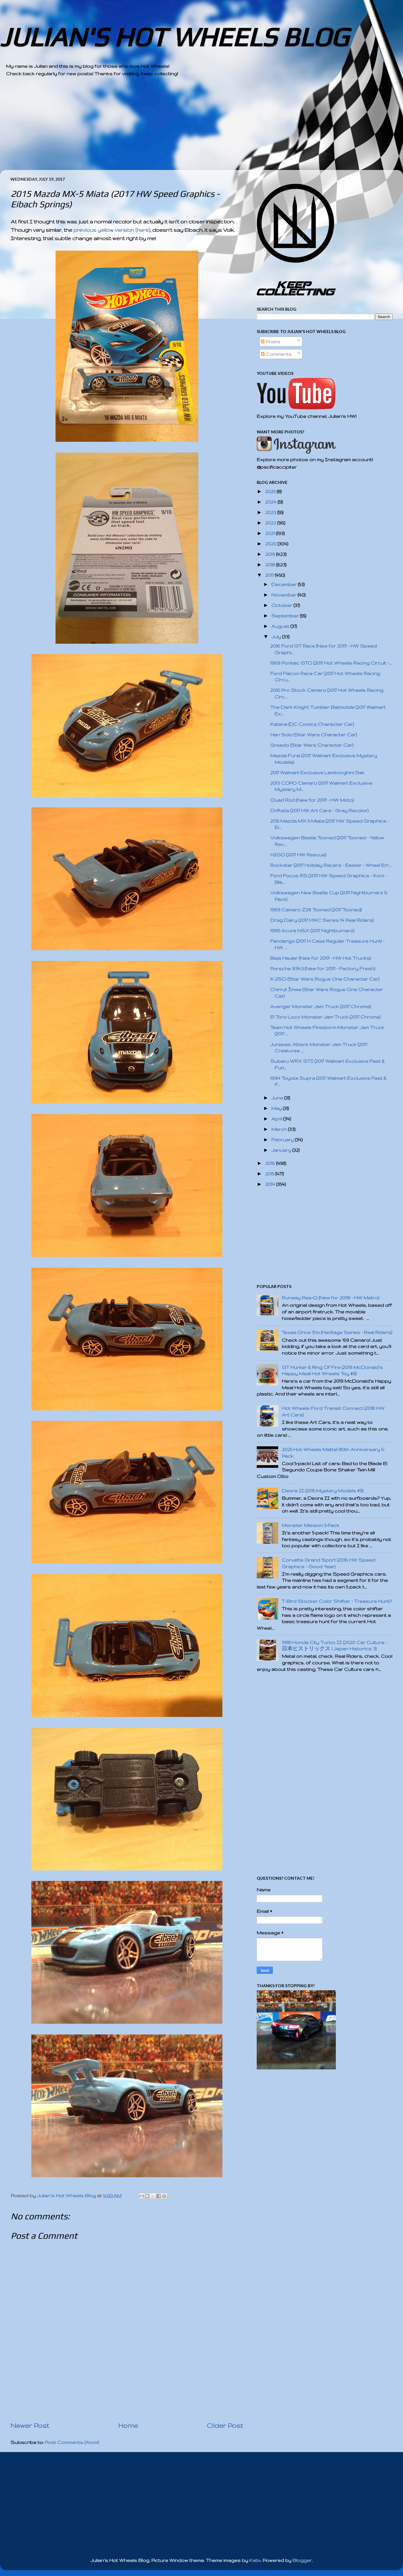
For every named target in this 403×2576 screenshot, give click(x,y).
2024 (271, 502)
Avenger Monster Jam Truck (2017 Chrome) (320, 1006)
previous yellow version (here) (111, 230)
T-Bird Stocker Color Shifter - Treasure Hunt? (337, 1601)
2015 (270, 1173)
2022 (271, 522)
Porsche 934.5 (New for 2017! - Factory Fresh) (322, 968)
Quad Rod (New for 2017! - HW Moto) (312, 800)
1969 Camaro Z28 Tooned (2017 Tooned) (316, 909)
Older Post (225, 2425)
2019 (270, 554)
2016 (270, 1163)
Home (128, 2425)
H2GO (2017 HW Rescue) (298, 854)
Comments (276, 354)
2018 (270, 564)
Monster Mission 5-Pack (310, 1525)
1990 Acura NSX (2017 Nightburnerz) (312, 930)
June (277, 1097)
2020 (271, 543)
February (283, 1139)
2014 (270, 1184)
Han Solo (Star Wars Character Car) (313, 734)
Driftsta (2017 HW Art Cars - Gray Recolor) (319, 810)
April (277, 1118)
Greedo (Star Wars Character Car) (311, 745)
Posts (270, 341)
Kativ (255, 2560)
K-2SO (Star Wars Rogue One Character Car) (324, 979)
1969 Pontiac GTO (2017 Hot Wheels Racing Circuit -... (331, 663)
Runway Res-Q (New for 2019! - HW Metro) (330, 1297)
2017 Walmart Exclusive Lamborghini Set (317, 772)
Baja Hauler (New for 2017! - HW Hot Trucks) (320, 958)
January (281, 1150)
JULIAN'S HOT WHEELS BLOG (174, 37)
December (284, 584)
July (276, 636)
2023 (271, 512)
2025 (271, 491)
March (279, 1129)
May (277, 1108)
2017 (270, 575)
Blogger (302, 2560)
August (280, 626)
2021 (270, 533)
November (284, 594)
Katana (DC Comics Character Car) (312, 724)
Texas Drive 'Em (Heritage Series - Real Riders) (337, 1332)
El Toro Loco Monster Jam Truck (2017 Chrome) (325, 1016)
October (282, 605)
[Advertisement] (185, 128)
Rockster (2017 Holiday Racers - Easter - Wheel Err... (330, 865)
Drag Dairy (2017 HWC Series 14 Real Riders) (322, 920)
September (285, 615)
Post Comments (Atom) (72, 2442)
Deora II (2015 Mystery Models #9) (323, 1490)
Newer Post (29, 2425)
